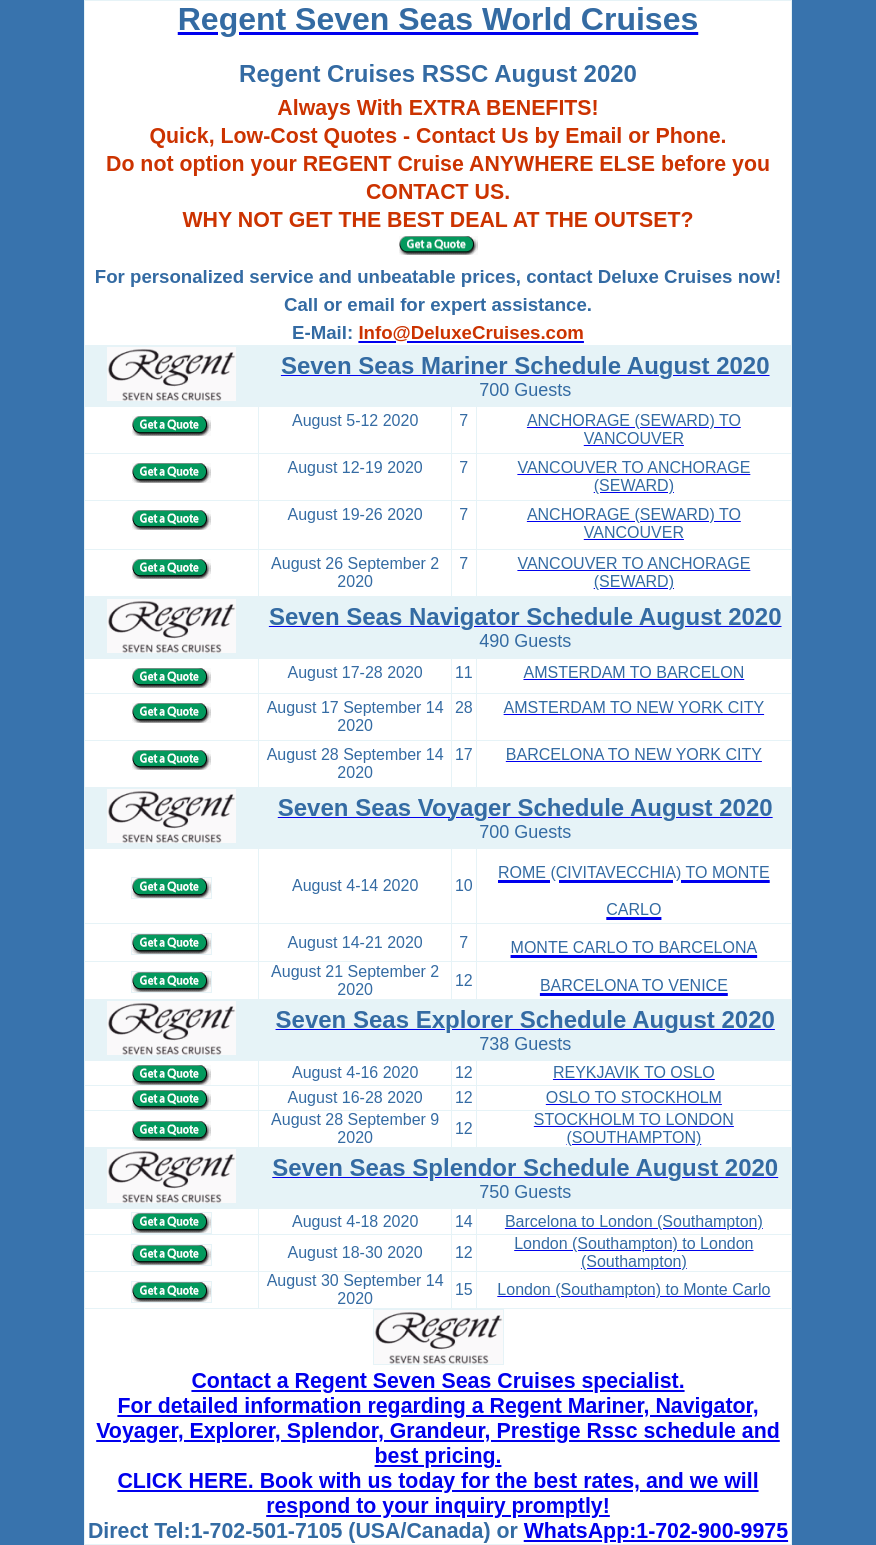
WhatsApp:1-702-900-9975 (656, 1531)
